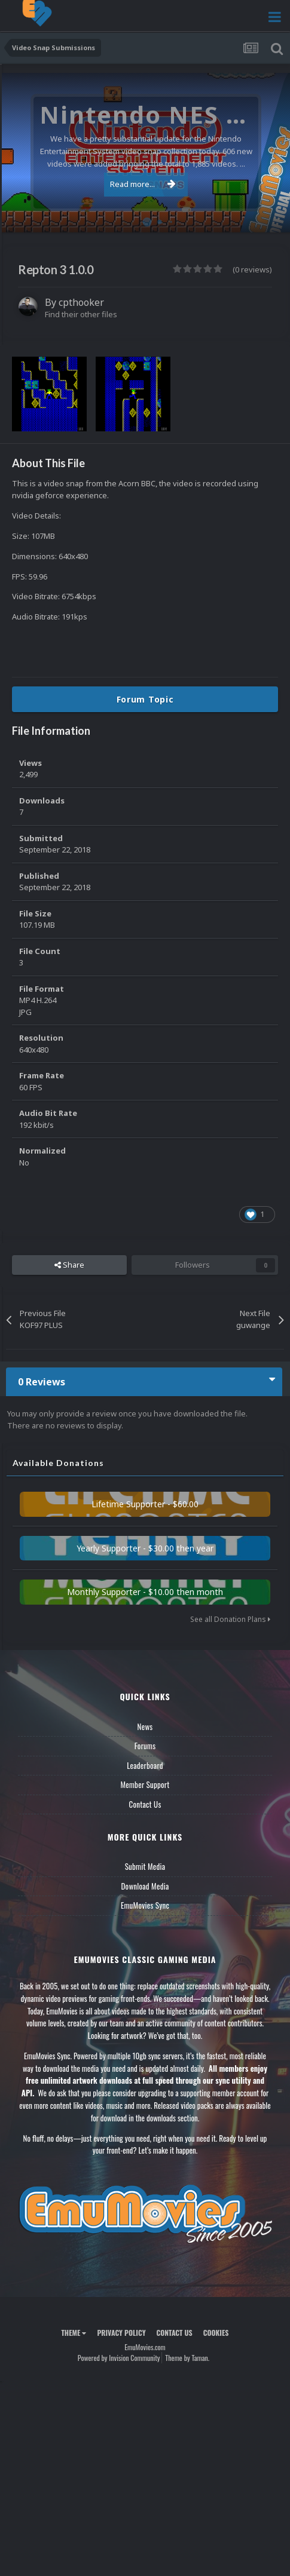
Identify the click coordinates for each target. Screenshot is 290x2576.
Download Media (145, 1886)
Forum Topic (145, 699)
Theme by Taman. (187, 2358)
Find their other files (81, 314)
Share (69, 1265)
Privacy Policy (121, 2332)
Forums (145, 1746)
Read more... (143, 184)
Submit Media (145, 1866)
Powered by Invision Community (119, 2358)
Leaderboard (145, 1765)
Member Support (144, 1784)
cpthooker (81, 302)
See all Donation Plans (230, 1619)
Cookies (216, 2332)
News (145, 1726)
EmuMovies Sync (145, 1905)
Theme (73, 2332)
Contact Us (145, 1804)
